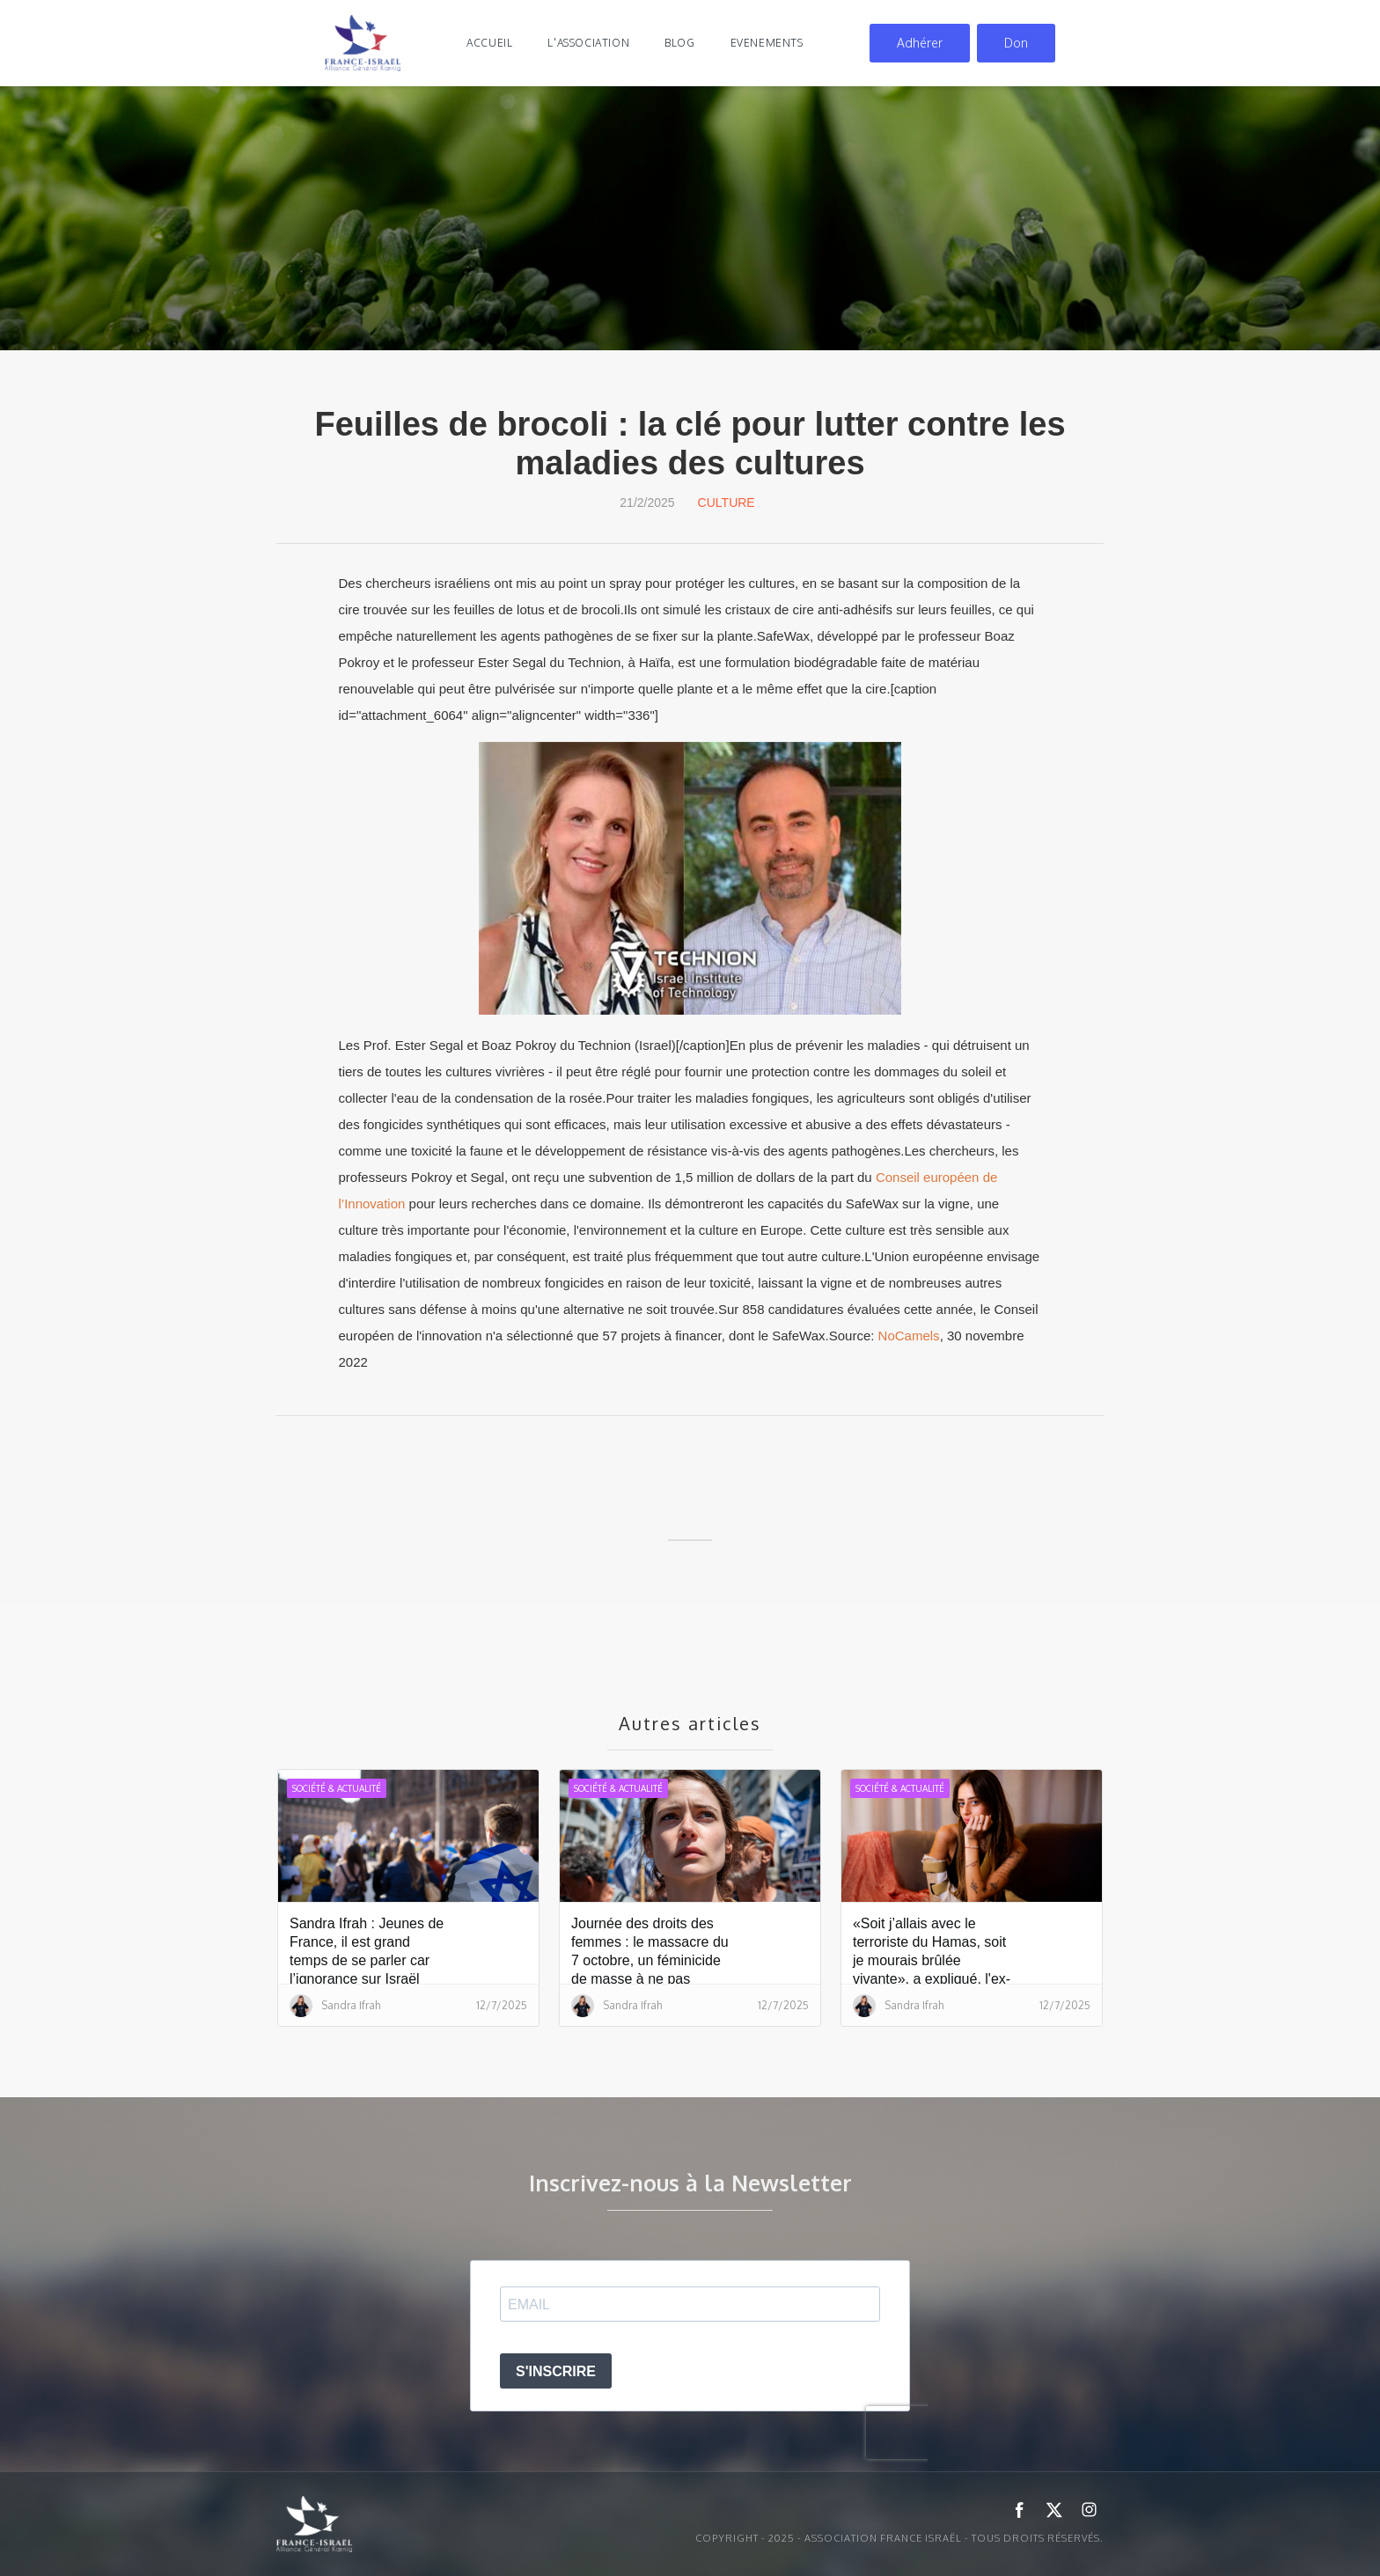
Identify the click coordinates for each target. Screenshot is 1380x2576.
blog (679, 42)
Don (1016, 42)
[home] (362, 43)
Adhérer (920, 42)
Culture (726, 502)
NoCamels (909, 1335)
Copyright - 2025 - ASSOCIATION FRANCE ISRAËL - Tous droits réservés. (899, 2538)
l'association (588, 42)
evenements (767, 42)
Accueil (489, 42)
